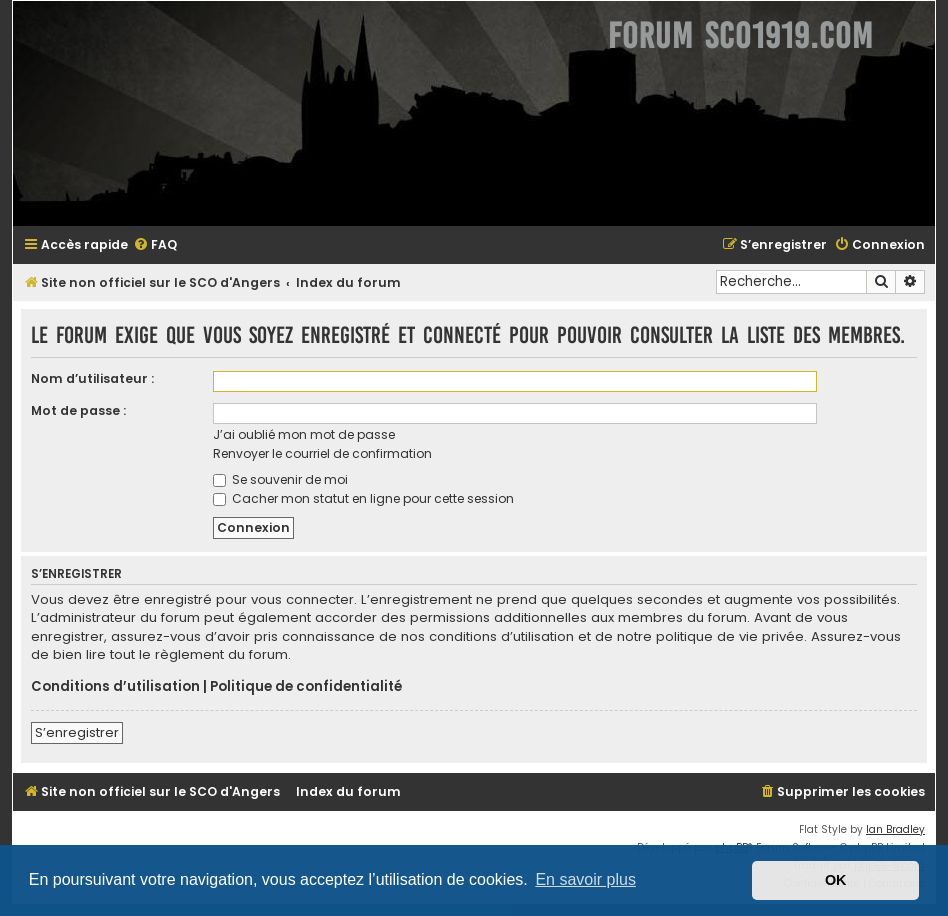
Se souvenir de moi (280, 479)
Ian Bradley (895, 829)
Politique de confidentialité (306, 687)
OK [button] (836, 880)
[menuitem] (155, 245)
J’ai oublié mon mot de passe (304, 434)
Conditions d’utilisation (115, 687)
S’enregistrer (77, 732)
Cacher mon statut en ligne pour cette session (363, 498)
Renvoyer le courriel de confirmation (322, 453)
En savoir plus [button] (585, 879)
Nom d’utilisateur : (92, 378)
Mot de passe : (78, 410)
